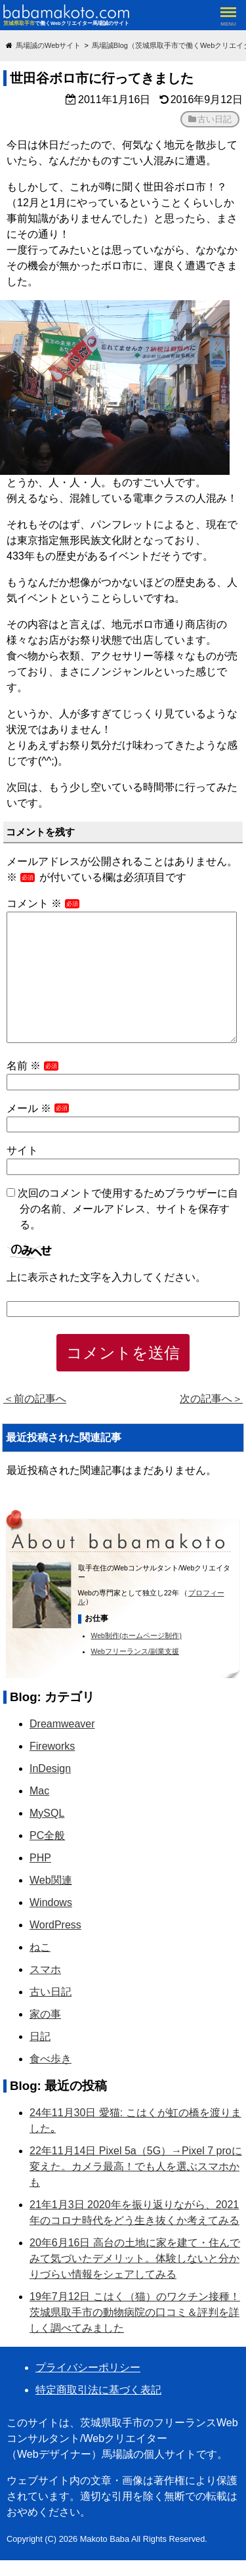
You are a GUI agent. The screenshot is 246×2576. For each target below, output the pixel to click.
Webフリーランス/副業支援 (135, 1651)
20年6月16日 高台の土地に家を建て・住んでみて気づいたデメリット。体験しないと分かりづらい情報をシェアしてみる (135, 2258)
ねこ (40, 1947)
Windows (51, 1902)
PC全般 (47, 1835)
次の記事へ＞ (211, 1398)
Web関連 (51, 1880)
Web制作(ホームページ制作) (136, 1635)
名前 (33, 1065)
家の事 (45, 2014)
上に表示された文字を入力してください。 (106, 1277)
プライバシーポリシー (87, 2367)
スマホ (45, 1969)
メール (39, 1108)
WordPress (55, 1924)
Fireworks (52, 1746)
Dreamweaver (62, 1723)
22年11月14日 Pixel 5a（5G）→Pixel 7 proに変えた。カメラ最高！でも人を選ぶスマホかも (136, 2166)
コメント (44, 903)
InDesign (50, 1768)
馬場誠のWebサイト (48, 45)
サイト (22, 1150)
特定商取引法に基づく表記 (98, 2389)
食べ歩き (51, 2058)
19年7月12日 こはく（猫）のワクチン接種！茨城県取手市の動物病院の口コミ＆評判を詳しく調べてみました (135, 2312)
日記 (40, 2036)
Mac (39, 1790)
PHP (40, 1857)
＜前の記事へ (34, 1398)
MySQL (47, 1813)
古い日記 (214, 119)
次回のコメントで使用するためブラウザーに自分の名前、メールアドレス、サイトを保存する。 (128, 1209)
